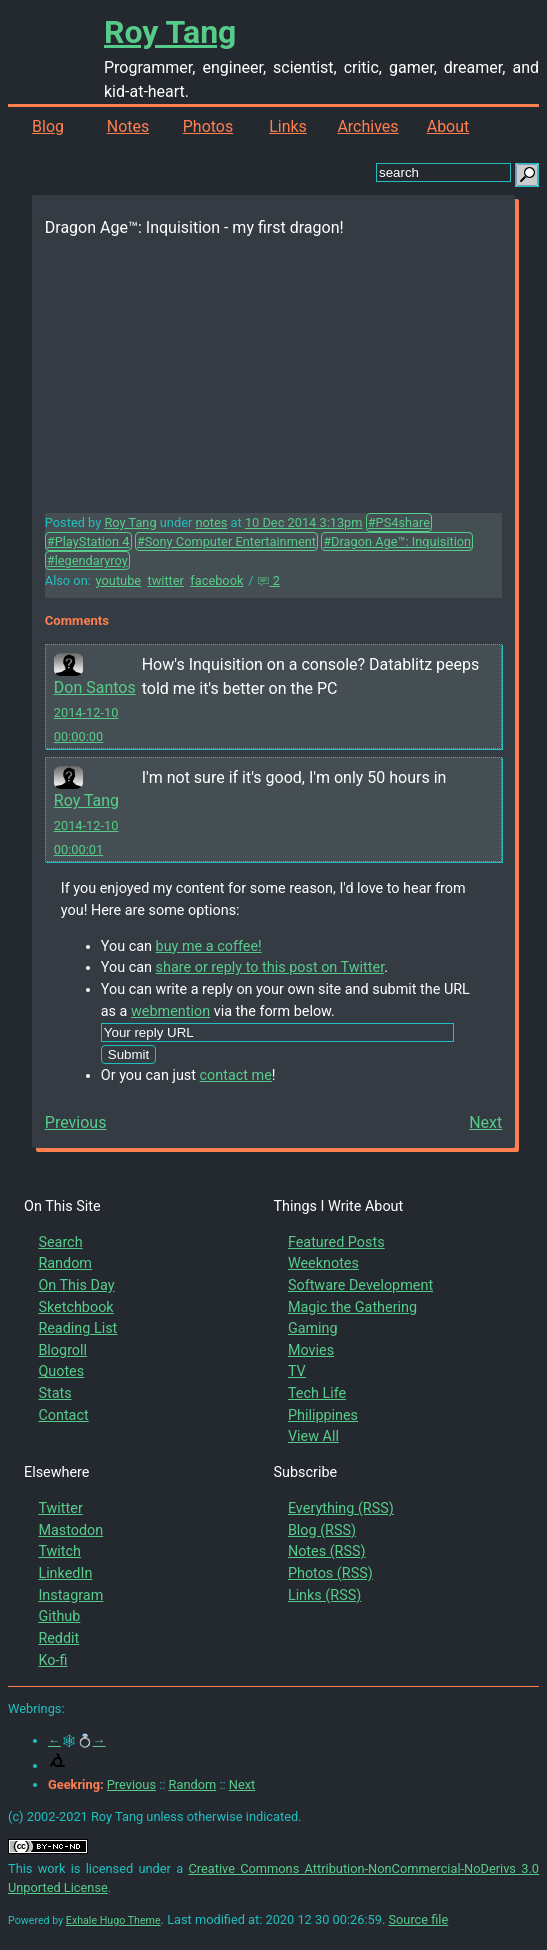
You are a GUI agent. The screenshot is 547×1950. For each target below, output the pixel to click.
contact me (236, 1075)
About (448, 126)
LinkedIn (65, 1573)
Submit (128, 1054)
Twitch (59, 1551)
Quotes (61, 1371)
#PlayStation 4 (88, 541)
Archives (367, 126)
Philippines (323, 1415)
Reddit (58, 1638)
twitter (165, 580)
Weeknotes (323, 1263)
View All (313, 1436)
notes (211, 522)
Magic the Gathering (352, 1307)
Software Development (360, 1285)
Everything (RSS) (341, 1508)
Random (65, 1263)
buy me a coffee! (209, 946)
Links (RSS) (324, 1595)
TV (297, 1371)
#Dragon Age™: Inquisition (397, 541)
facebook (216, 580)
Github (59, 1616)
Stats (54, 1393)
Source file (418, 1919)
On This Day (76, 1285)
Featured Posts (336, 1242)
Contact (63, 1415)
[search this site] (443, 172)
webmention (170, 1011)
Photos (208, 126)
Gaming (313, 1328)
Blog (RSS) (322, 1530)
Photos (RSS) (330, 1573)
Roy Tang (170, 32)
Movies (311, 1350)
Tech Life (317, 1393)
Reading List (77, 1328)
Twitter (60, 1508)
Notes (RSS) (327, 1551)
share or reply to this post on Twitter (270, 967)
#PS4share (399, 522)
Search (60, 1242)
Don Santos (95, 687)
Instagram (70, 1595)
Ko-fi (52, 1660)
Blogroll (62, 1350)
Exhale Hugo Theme (113, 1920)
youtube (119, 580)
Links (288, 126)
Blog (48, 126)
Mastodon (70, 1530)
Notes (128, 126)
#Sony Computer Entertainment (226, 541)
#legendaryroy (87, 560)
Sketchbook (75, 1307)
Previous (76, 1122)
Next (485, 1122)
